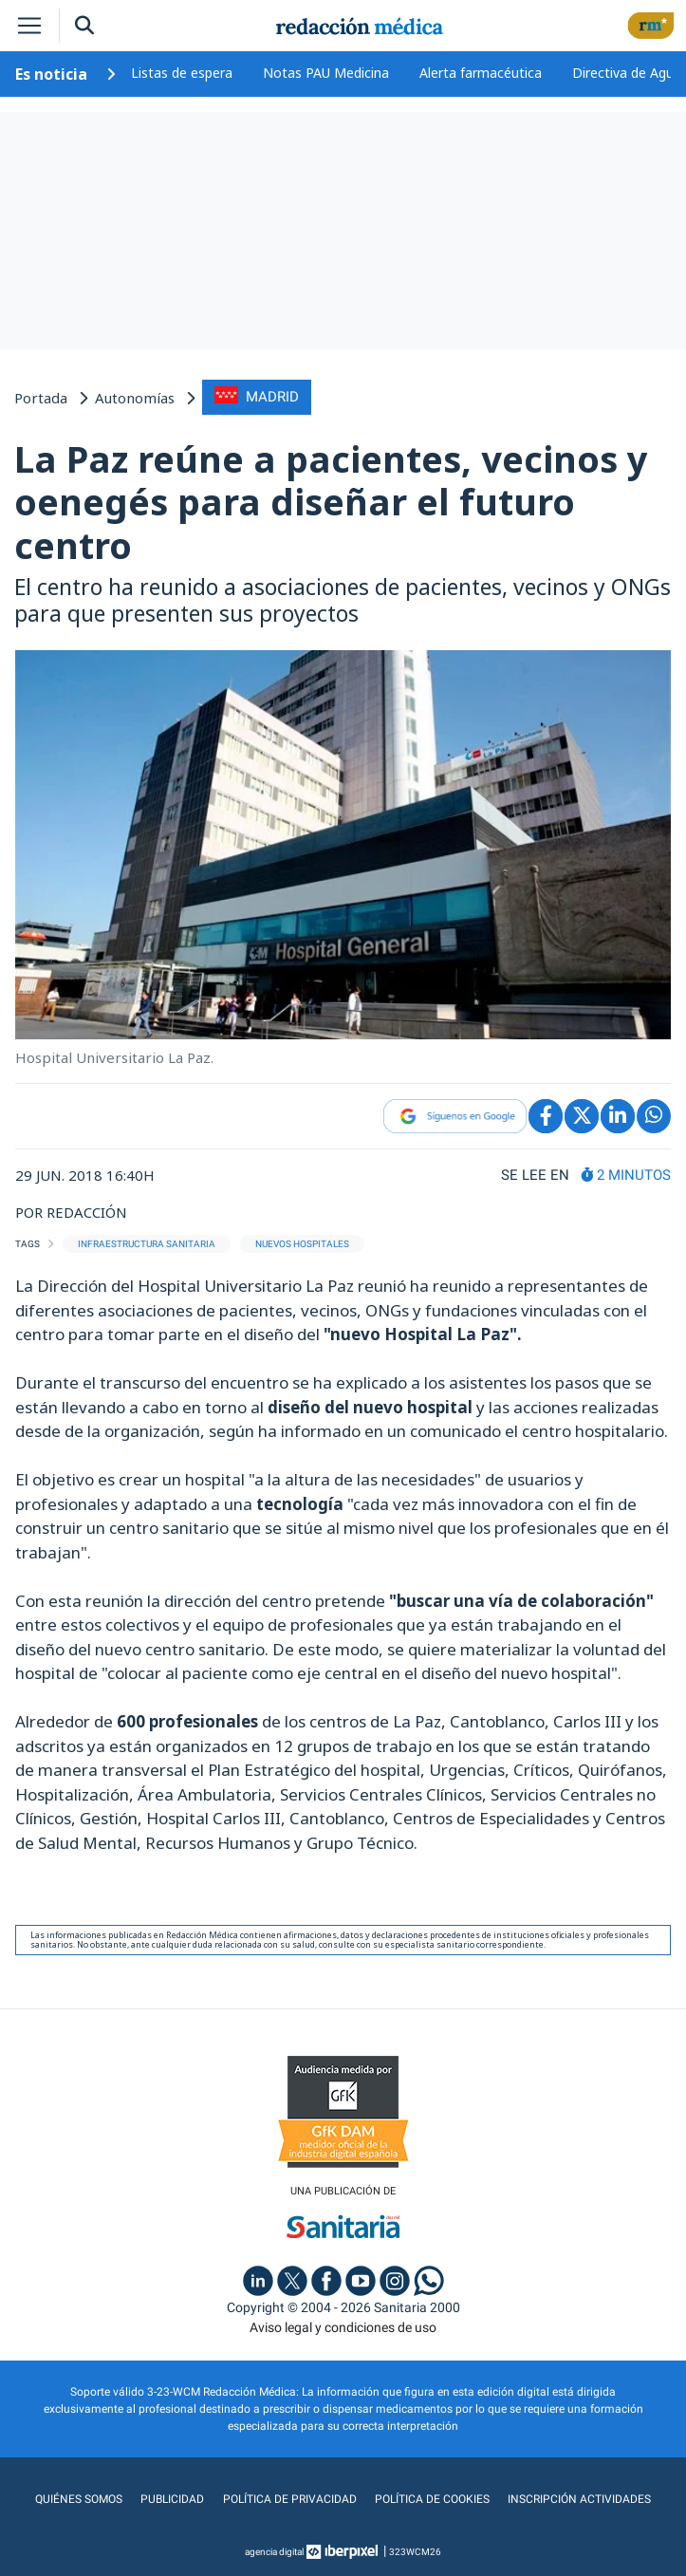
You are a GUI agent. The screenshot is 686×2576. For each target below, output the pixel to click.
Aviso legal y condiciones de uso (343, 2327)
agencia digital (274, 2552)
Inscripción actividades (579, 2499)
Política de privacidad (290, 2499)
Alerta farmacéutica (480, 73)
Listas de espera (181, 73)
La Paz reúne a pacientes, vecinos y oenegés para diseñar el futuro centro (330, 501)
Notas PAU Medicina (326, 73)
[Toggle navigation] (29, 25)
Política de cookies (432, 2499)
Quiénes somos (79, 2499)
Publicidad (173, 2499)
